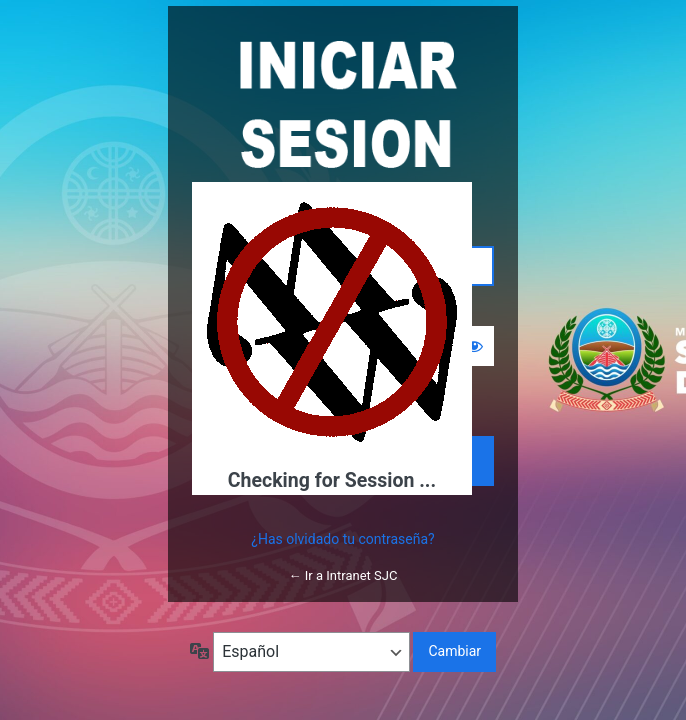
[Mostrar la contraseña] (474, 346)
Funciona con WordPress (343, 103)
